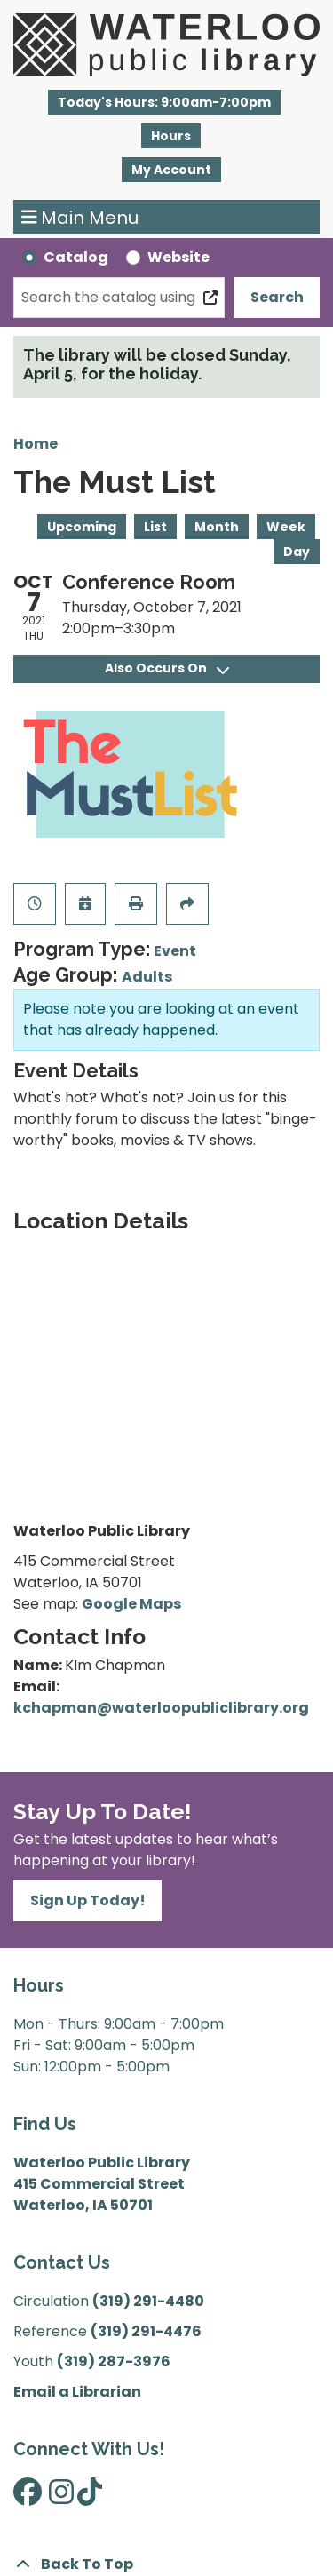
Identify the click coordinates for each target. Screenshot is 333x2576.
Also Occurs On (167, 668)
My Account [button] (171, 170)
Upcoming (81, 527)
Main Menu (80, 216)
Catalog (76, 257)
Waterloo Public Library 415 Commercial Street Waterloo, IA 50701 (101, 2183)
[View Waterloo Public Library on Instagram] (61, 2497)
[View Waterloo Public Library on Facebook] (27, 2497)
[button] (164, 102)
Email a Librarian (77, 2391)
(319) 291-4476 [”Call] (146, 2331)
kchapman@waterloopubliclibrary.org (161, 1707)
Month (216, 527)
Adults (147, 976)
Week (285, 527)
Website (178, 257)
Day (296, 552)
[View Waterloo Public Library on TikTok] (89, 2497)
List (155, 527)
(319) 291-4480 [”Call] (148, 2301)
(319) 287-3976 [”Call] (113, 2361)
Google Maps (131, 1604)
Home (35, 443)
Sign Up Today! (88, 1900)
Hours (171, 136)
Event (175, 951)
